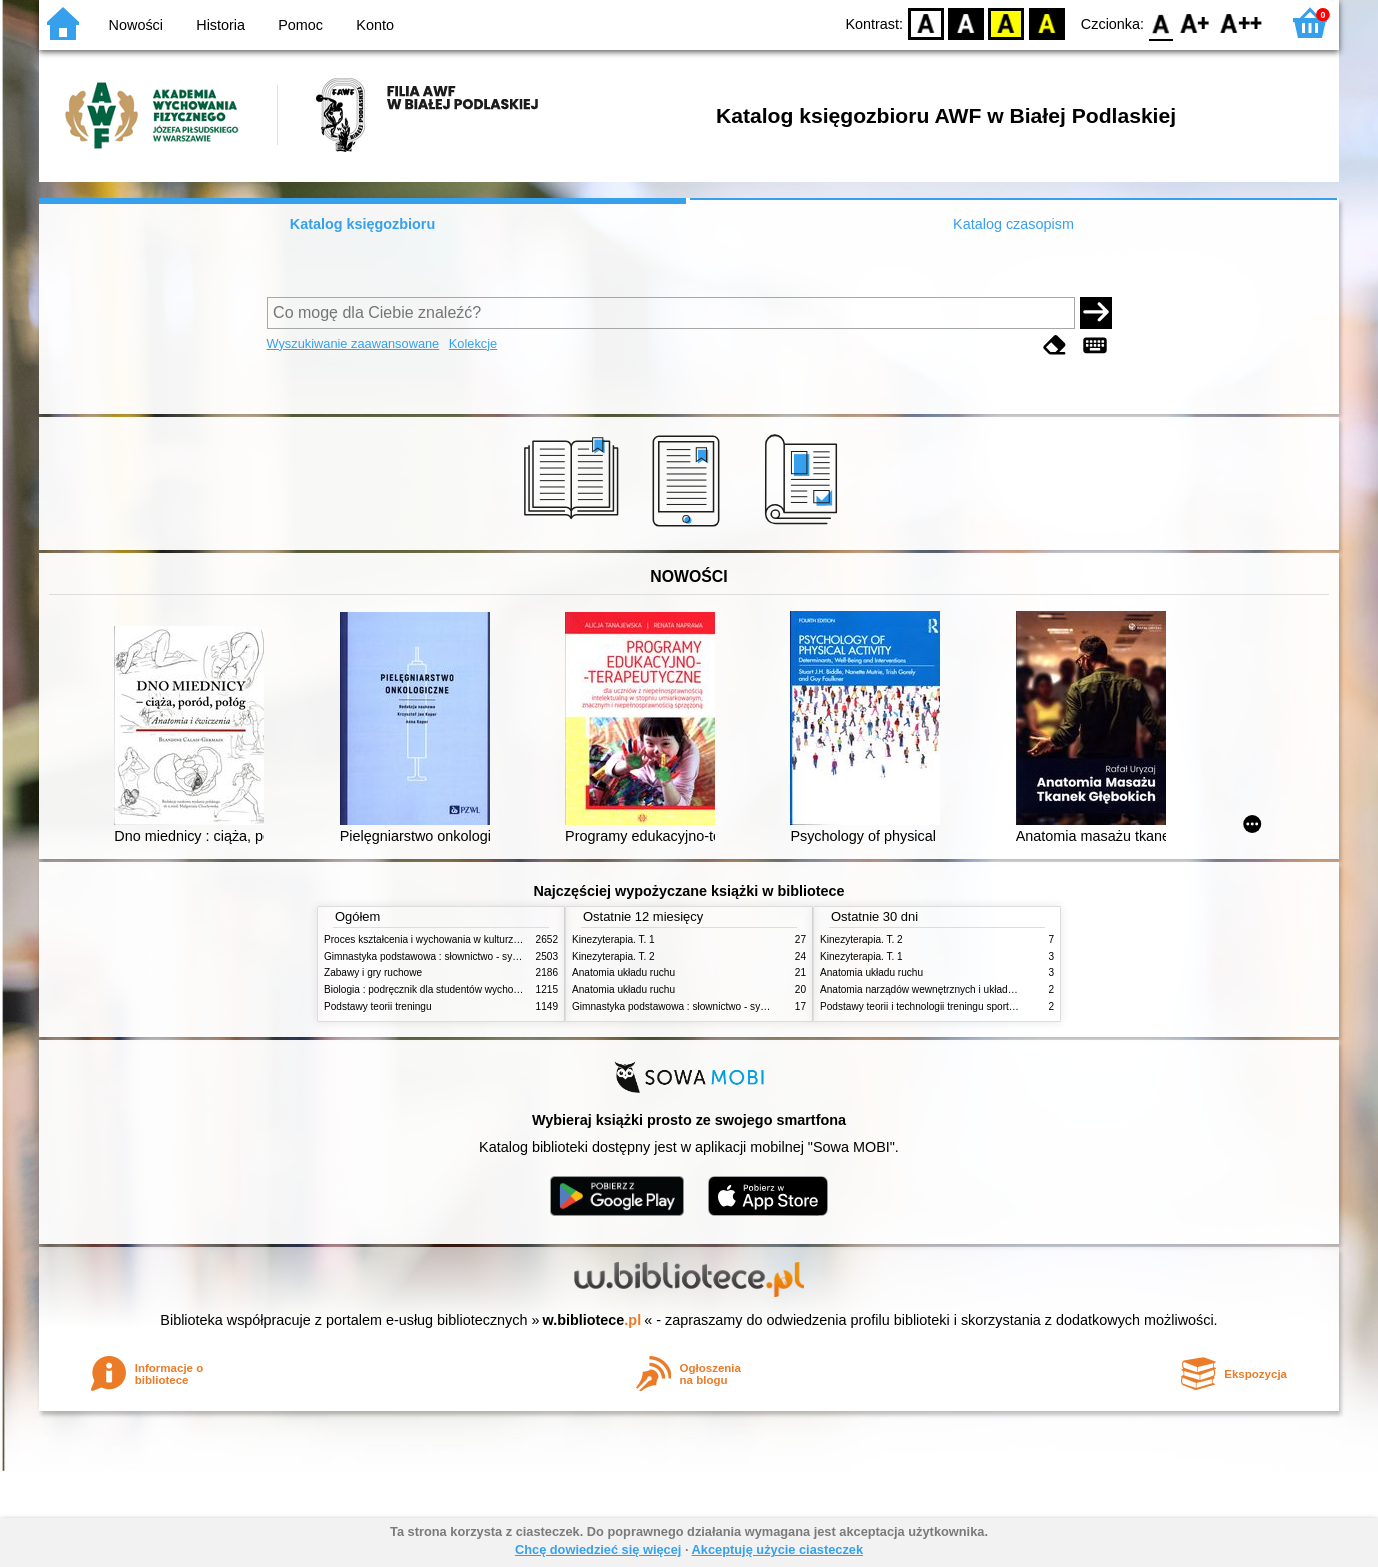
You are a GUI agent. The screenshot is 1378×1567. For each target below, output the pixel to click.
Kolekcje (473, 343)
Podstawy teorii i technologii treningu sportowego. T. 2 (940, 1006)
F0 (1160, 22)
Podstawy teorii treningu (378, 1006)
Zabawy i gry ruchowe (373, 972)
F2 (1241, 22)
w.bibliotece (592, 1320)
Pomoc (300, 25)
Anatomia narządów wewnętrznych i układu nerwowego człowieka (967, 989)
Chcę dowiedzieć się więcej (598, 1549)
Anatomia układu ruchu (623, 972)
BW (966, 22)
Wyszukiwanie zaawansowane (353, 343)
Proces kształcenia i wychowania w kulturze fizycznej (442, 939)
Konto (375, 25)
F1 (1195, 22)
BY (1046, 22)
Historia (220, 25)
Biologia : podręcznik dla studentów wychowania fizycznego (457, 989)
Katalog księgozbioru (363, 224)
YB (1006, 22)
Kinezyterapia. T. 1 (613, 939)
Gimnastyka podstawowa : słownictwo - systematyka (441, 956)
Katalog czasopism (1013, 224)
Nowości (136, 25)
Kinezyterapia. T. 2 (613, 956)
